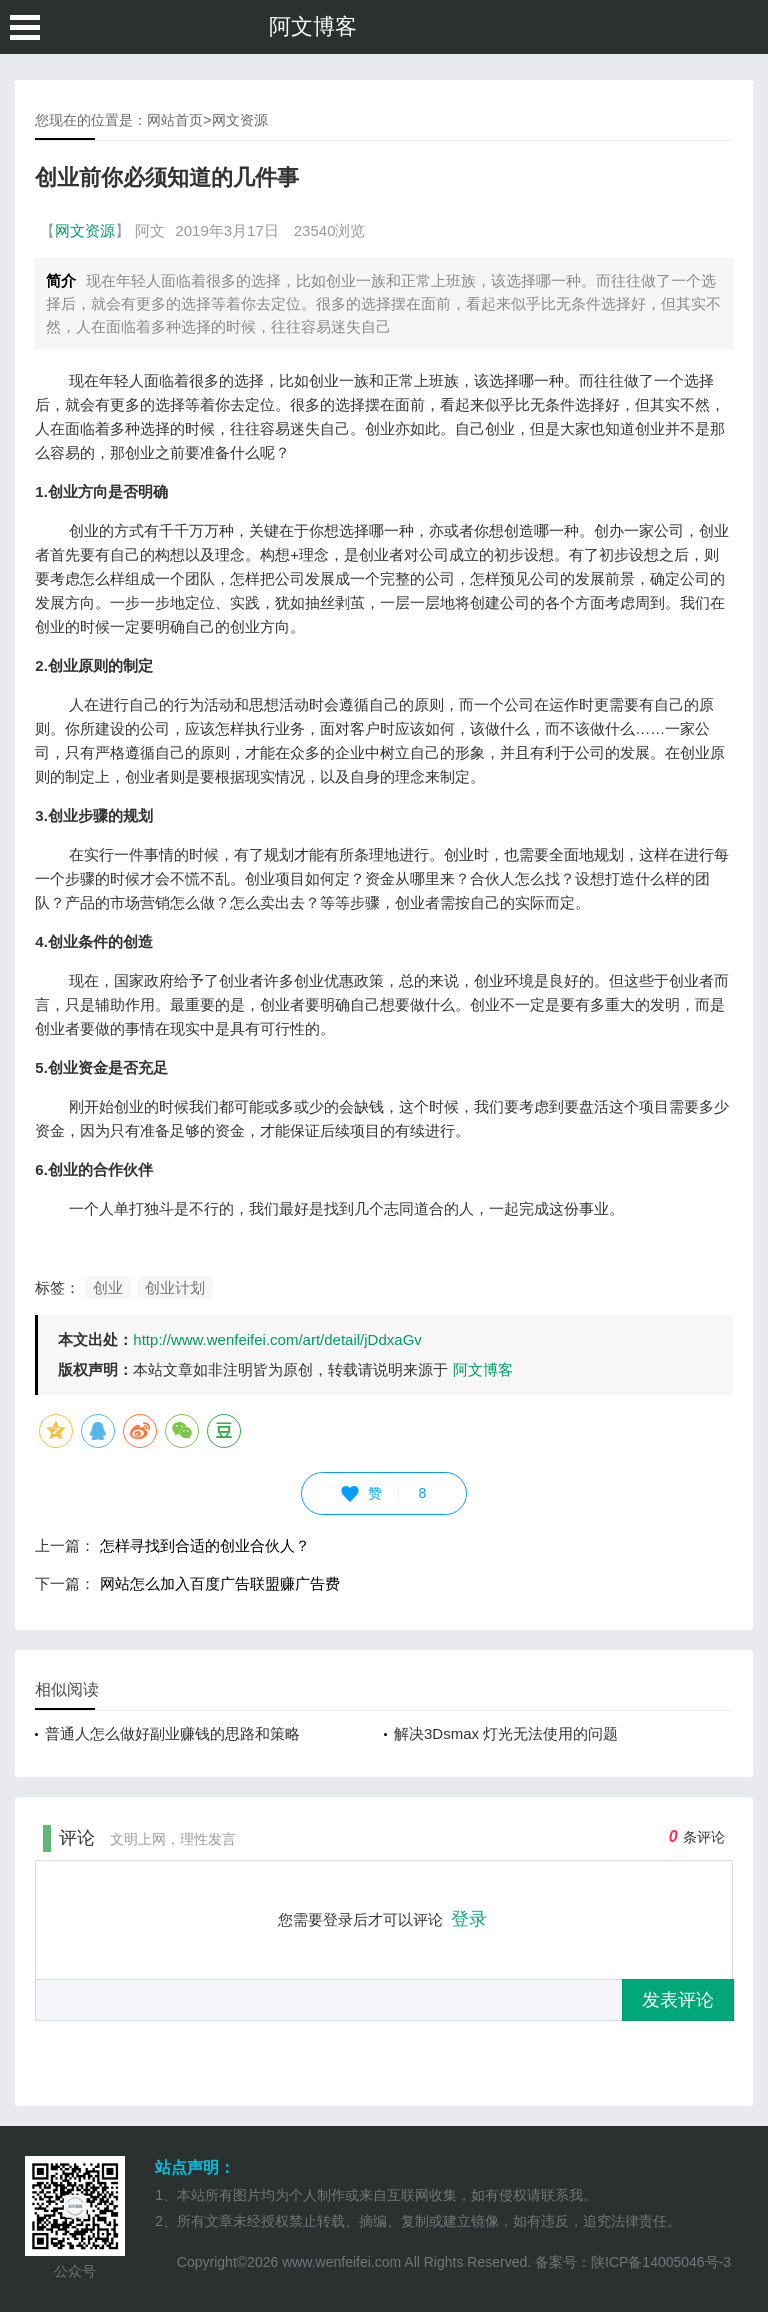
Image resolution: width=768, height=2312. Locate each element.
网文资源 (240, 120)
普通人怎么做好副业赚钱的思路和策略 (172, 1733)
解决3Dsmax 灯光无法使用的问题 (506, 1733)
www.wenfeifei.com (341, 2262)
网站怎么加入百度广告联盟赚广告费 (220, 1583)
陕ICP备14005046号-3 (661, 2262)
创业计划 (175, 1287)
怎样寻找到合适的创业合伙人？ (205, 1545)
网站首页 (175, 120)
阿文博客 (313, 26)
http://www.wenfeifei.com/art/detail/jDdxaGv (277, 1339)
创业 (108, 1287)
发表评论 (678, 2000)
